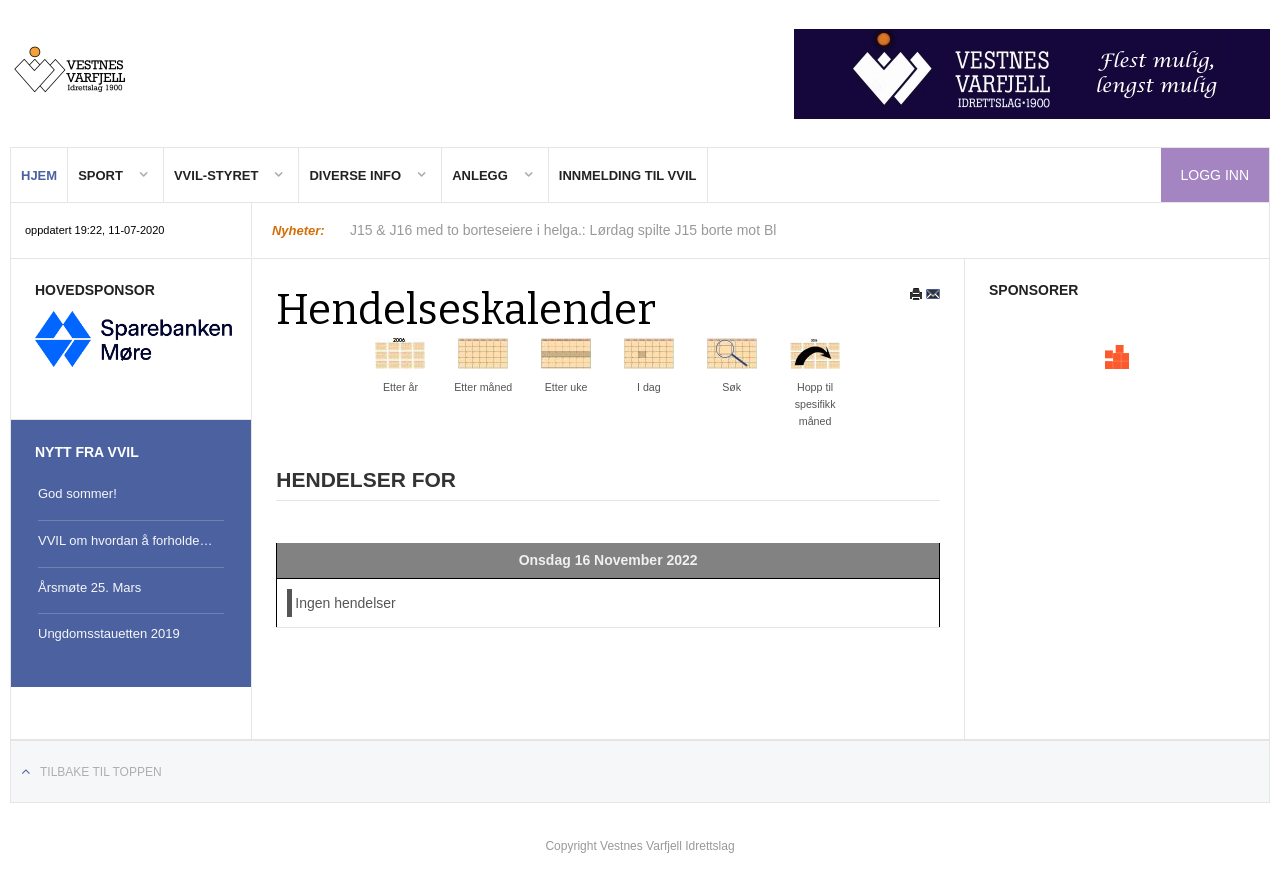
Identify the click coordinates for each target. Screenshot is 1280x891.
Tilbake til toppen (101, 772)
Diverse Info (355, 175)
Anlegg (480, 175)
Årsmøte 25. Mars (89, 587)
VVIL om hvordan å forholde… (125, 540)
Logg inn (1215, 175)
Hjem (39, 175)
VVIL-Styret (216, 175)
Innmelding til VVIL (628, 175)
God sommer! (77, 493)
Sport (100, 175)
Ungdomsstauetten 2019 (109, 633)
